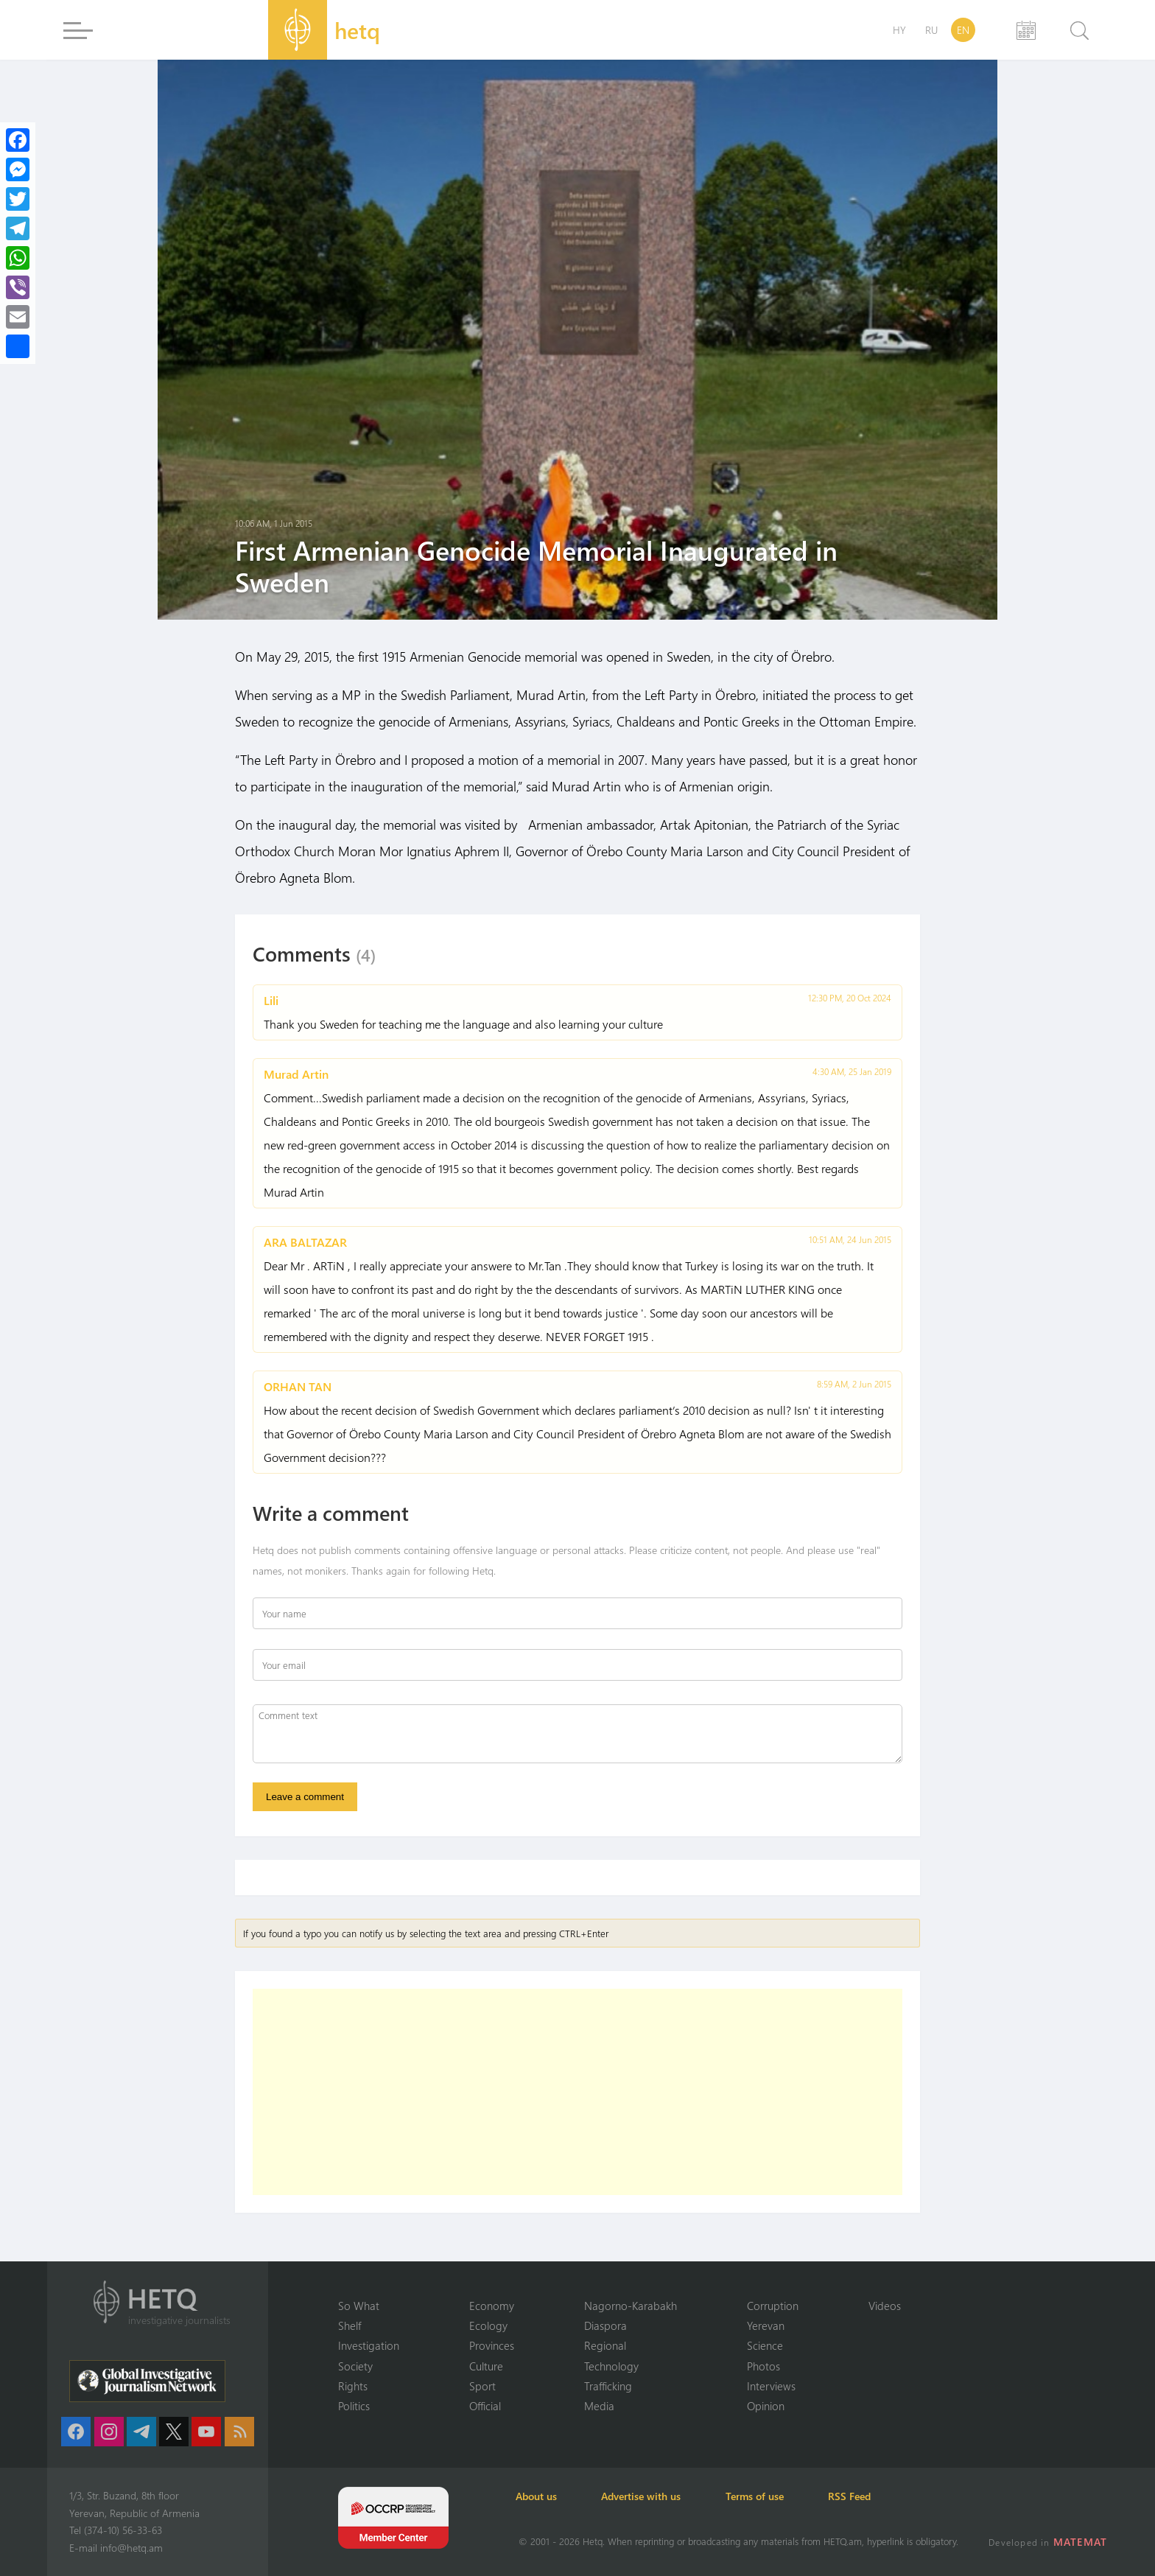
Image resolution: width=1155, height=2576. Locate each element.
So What (358, 2304)
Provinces (491, 2345)
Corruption (772, 2304)
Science (765, 2345)
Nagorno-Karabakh (630, 2304)
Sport (482, 2386)
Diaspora (605, 2324)
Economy (491, 2304)
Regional (605, 2345)
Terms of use (763, 2496)
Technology (611, 2365)
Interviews (771, 2386)
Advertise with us (647, 2496)
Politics (354, 2405)
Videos (884, 2304)
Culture (486, 2365)
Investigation (368, 2345)
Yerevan (765, 2324)
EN (963, 30)
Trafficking (608, 2386)
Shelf (349, 2324)
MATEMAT (1081, 2542)
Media (599, 2405)
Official (485, 2405)
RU (931, 30)
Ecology (488, 2324)
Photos (763, 2365)
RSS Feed (860, 2496)
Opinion (765, 2405)
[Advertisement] (577, 2093)
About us (539, 2496)
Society (355, 2365)
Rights (353, 2386)
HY (899, 30)
